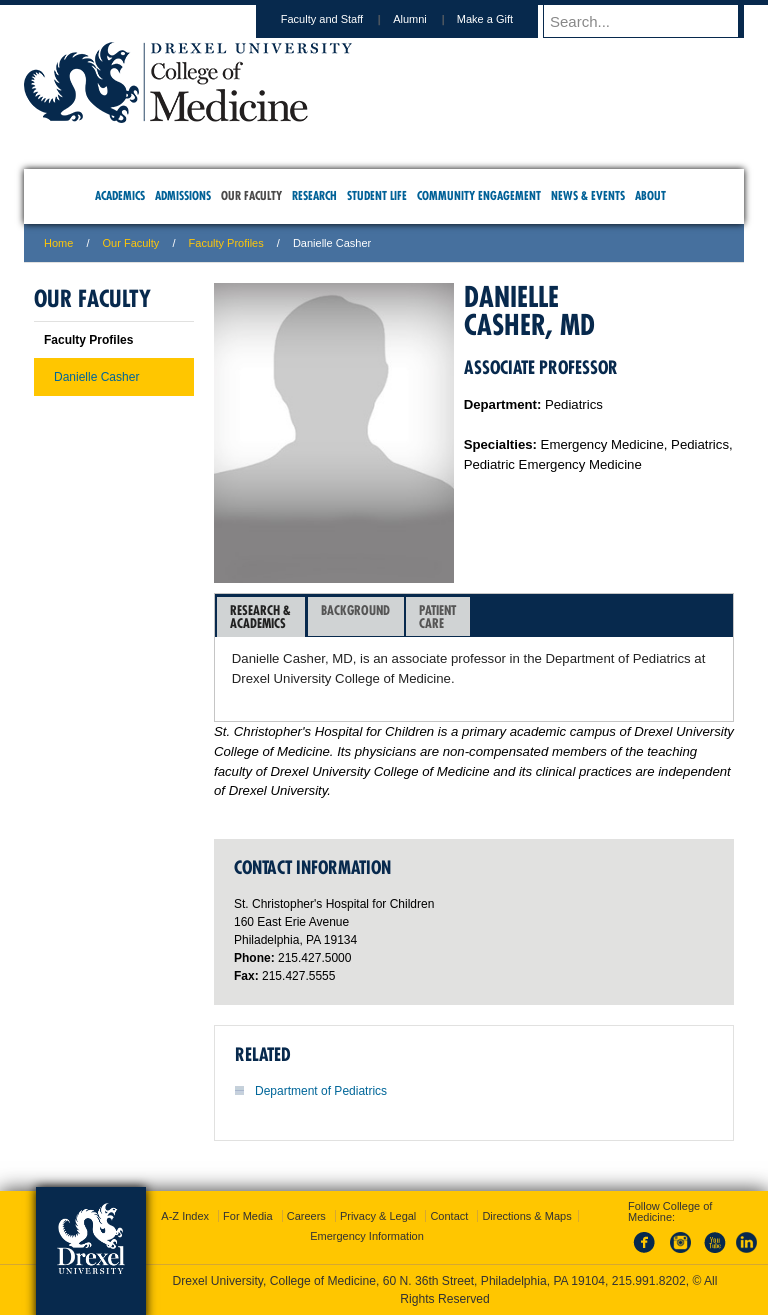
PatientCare (437, 616)
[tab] (261, 617)
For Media (248, 1216)
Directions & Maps (526, 1216)
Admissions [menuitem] (183, 195)
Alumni (429, 19)
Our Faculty (131, 243)
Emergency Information (367, 1236)
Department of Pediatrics (321, 1091)
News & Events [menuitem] (588, 195)
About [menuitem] (650, 195)
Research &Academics (260, 616)
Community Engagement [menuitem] (479, 195)
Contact (449, 1216)
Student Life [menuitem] (377, 195)
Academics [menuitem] (120, 195)
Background (355, 616)
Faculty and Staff (341, 19)
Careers (306, 1216)
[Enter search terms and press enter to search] (653, 21)
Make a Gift (504, 19)
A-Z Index (185, 1216)
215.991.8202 (649, 1281)
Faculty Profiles (226, 243)
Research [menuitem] (314, 195)
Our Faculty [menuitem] (251, 195)
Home (58, 243)
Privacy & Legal (378, 1216)
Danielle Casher (96, 377)
